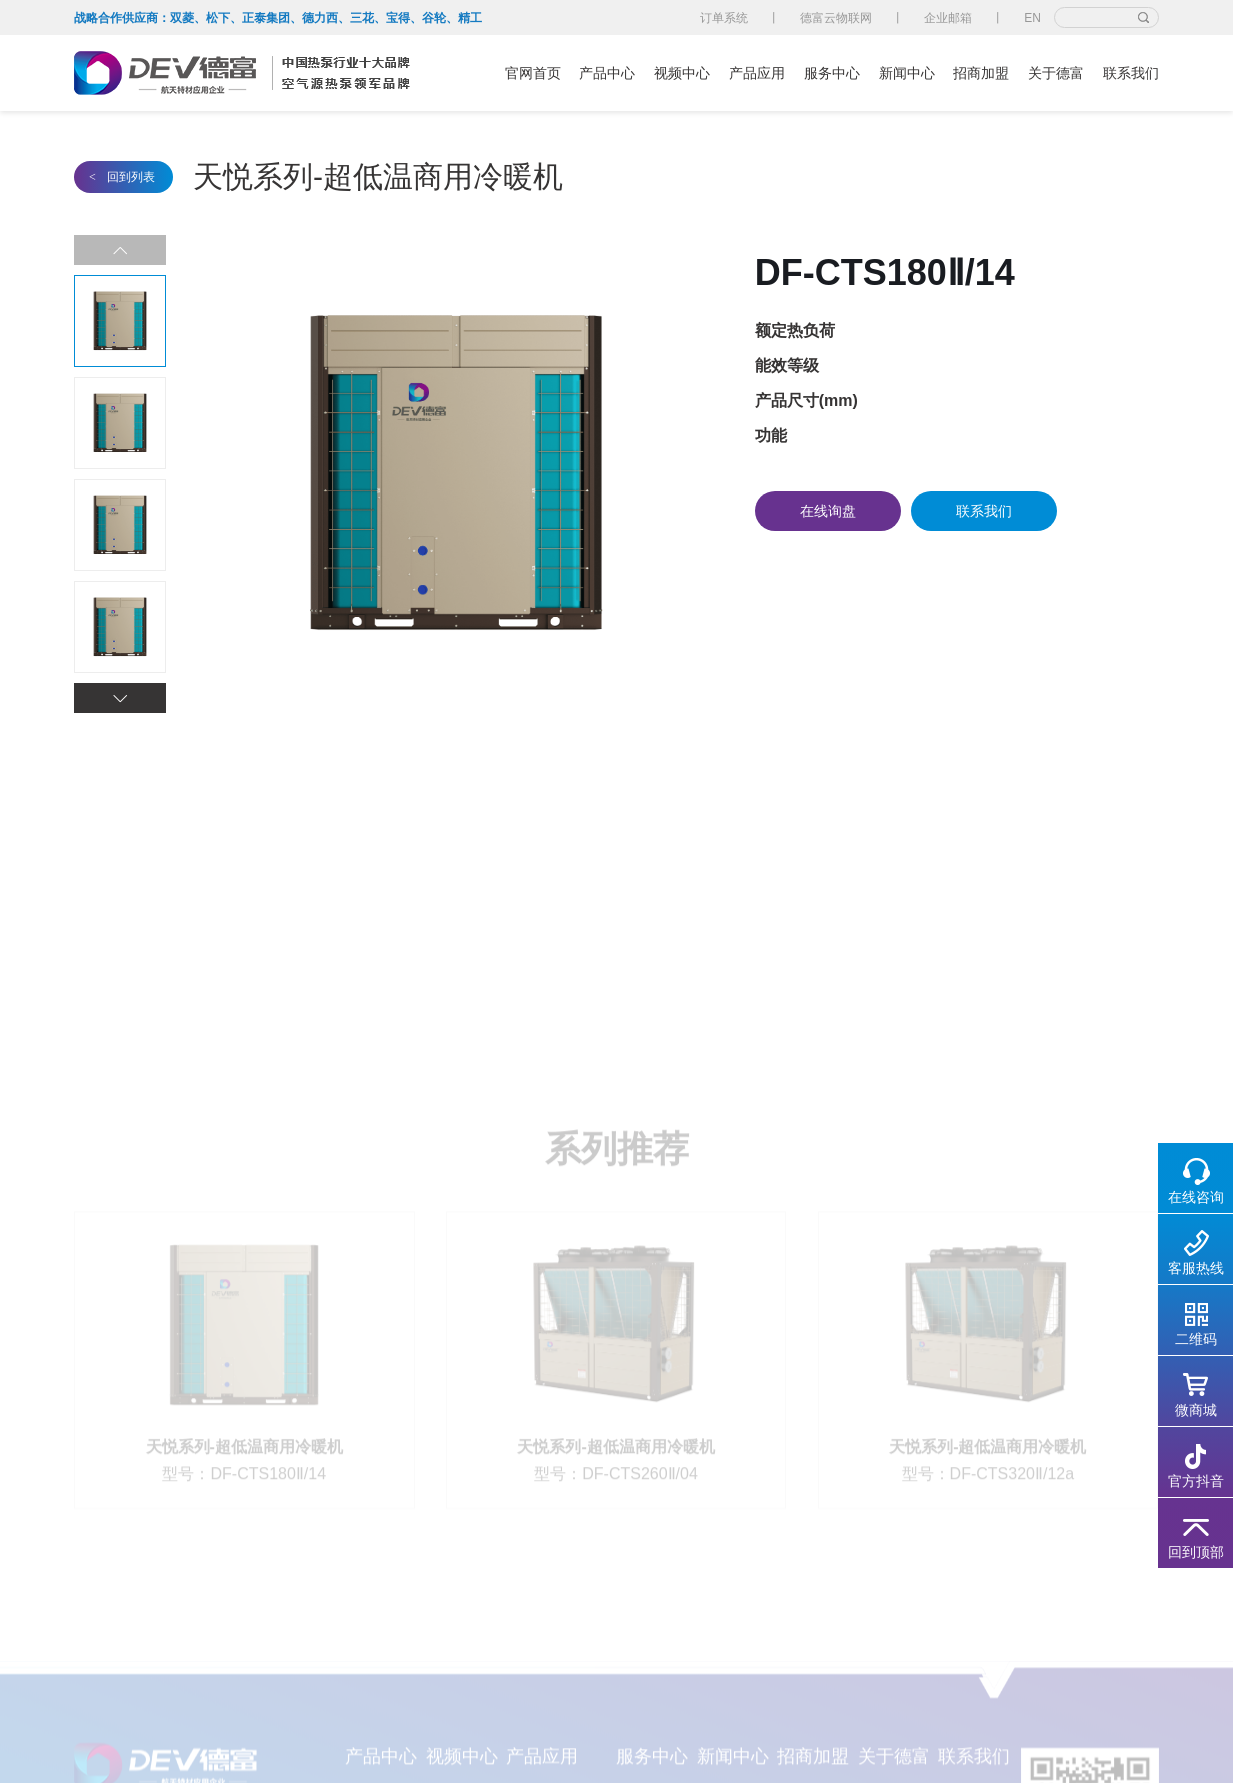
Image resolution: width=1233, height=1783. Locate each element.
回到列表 (122, 177)
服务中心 (832, 73)
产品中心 (607, 73)
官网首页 (533, 73)
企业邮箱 (948, 18)
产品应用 (757, 73)
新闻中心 (907, 73)
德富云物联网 (836, 18)
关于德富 (1056, 73)
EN (1032, 18)
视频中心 (682, 73)
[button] (120, 698)
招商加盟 (981, 73)
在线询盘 (828, 511)
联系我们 (1131, 73)
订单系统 (724, 18)
